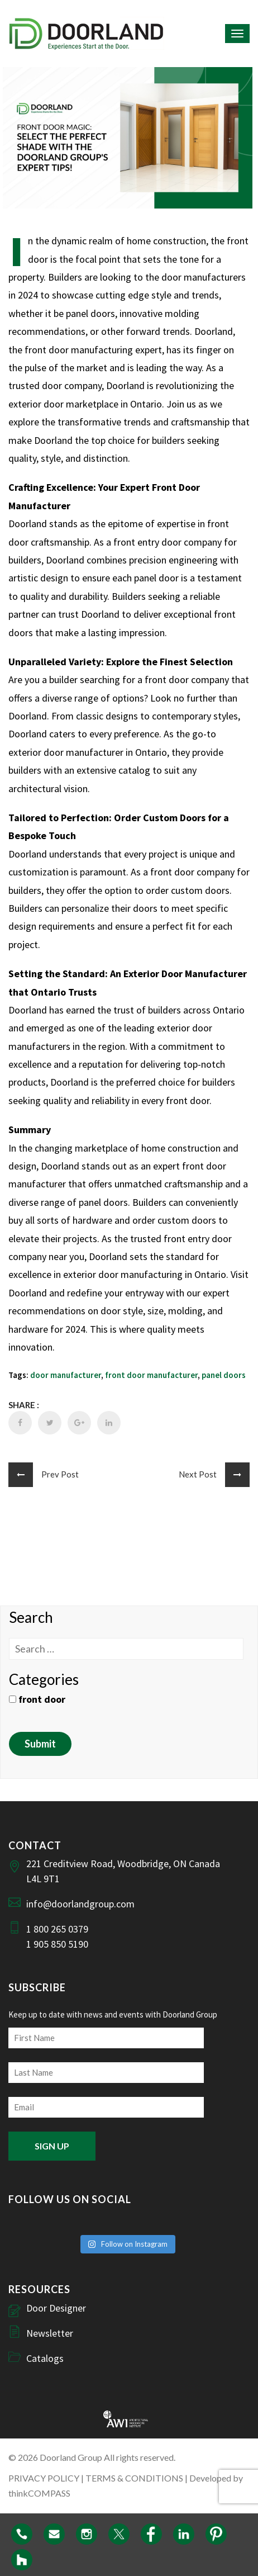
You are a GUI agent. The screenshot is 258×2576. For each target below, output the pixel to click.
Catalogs (45, 2358)
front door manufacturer (151, 1375)
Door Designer (56, 2308)
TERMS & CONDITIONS (134, 2478)
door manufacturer (65, 1375)
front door (37, 1699)
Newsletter (49, 2333)
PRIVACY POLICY (43, 2478)
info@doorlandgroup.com (80, 1903)
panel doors (224, 1375)
